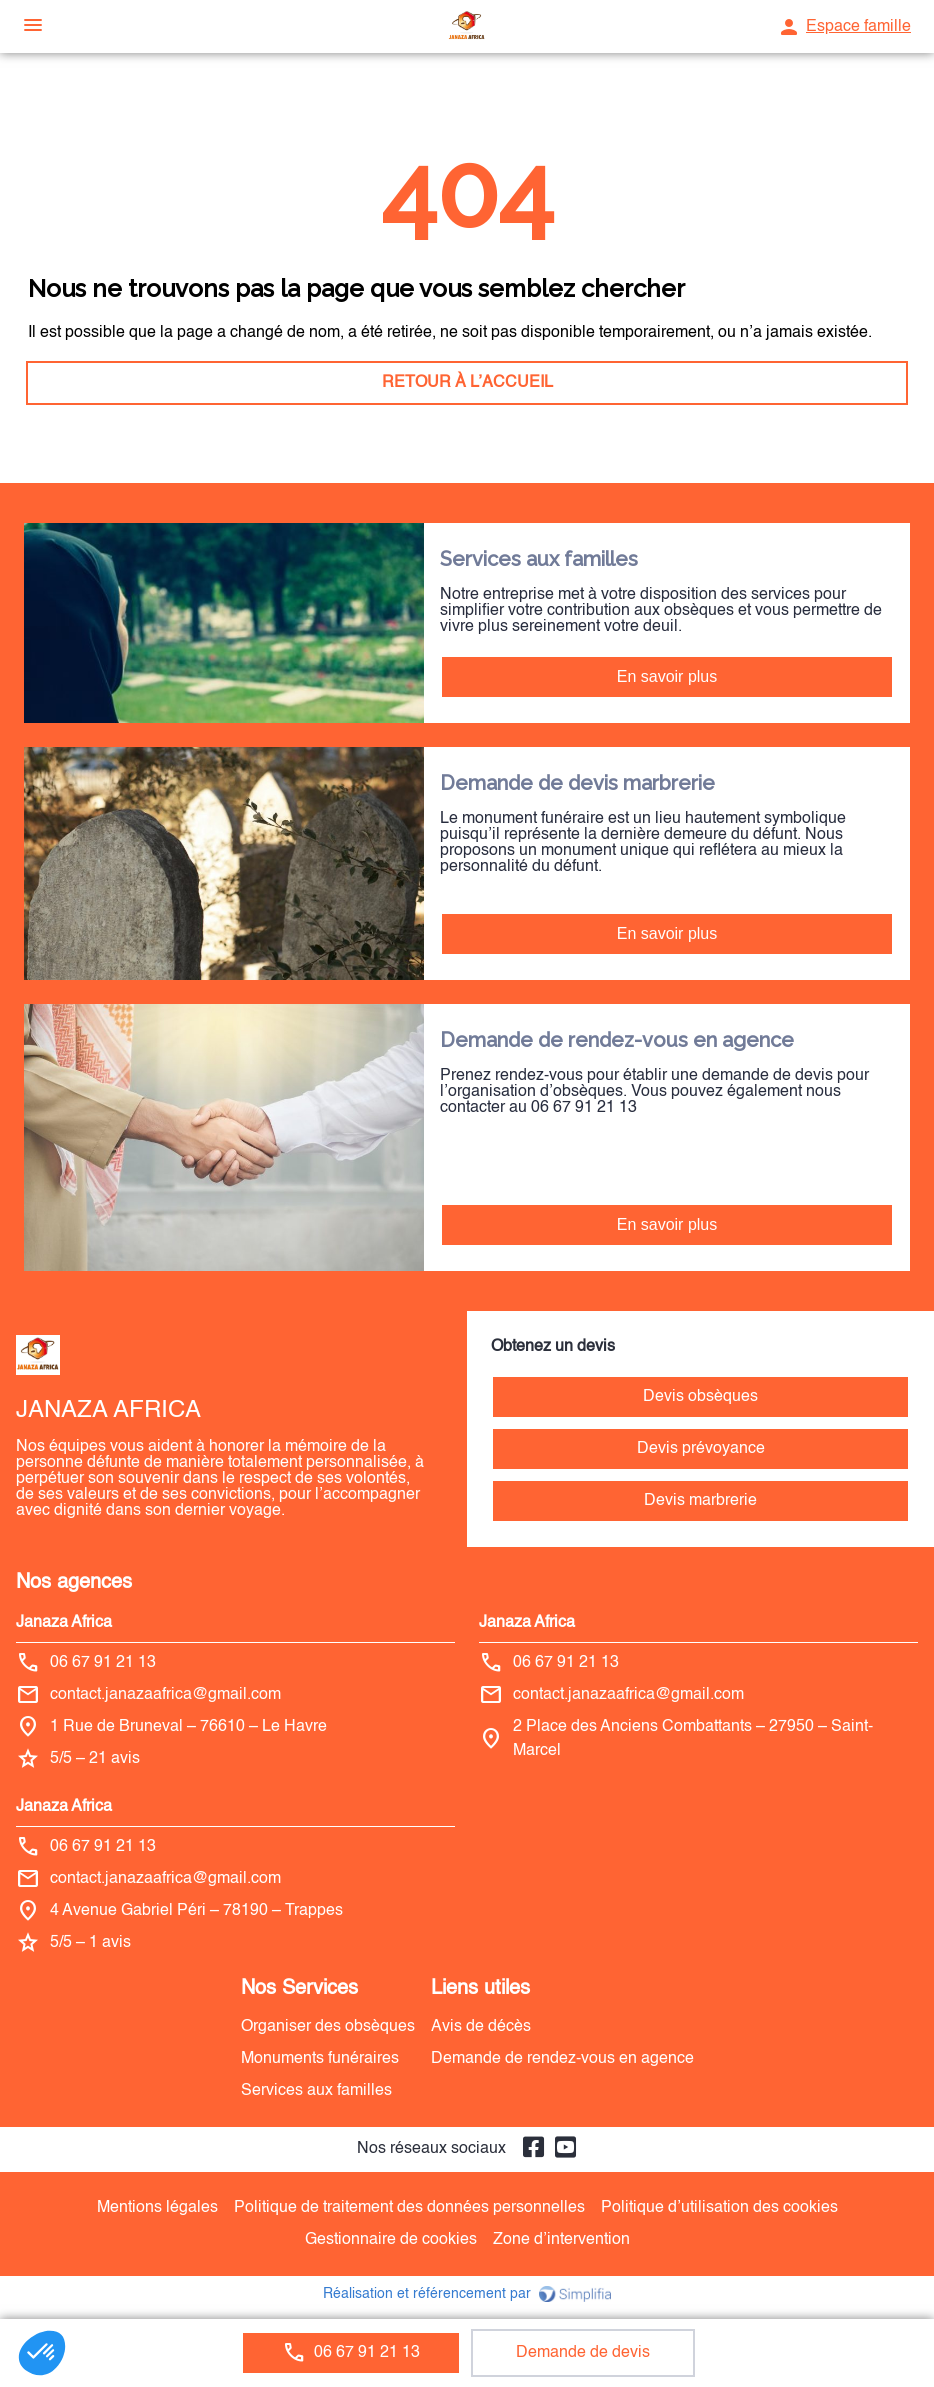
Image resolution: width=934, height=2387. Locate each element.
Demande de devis (583, 2353)
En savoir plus (667, 676)
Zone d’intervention (561, 2240)
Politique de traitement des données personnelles (409, 2208)
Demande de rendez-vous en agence (562, 2059)
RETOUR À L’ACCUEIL (467, 383)
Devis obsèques (700, 1397)
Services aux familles (316, 2091)
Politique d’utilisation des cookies (719, 2208)
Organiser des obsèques (328, 2027)
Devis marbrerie (700, 1501)
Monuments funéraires (320, 2059)
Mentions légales (157, 2208)
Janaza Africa (64, 1623)
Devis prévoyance (701, 1449)
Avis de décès (481, 2027)
